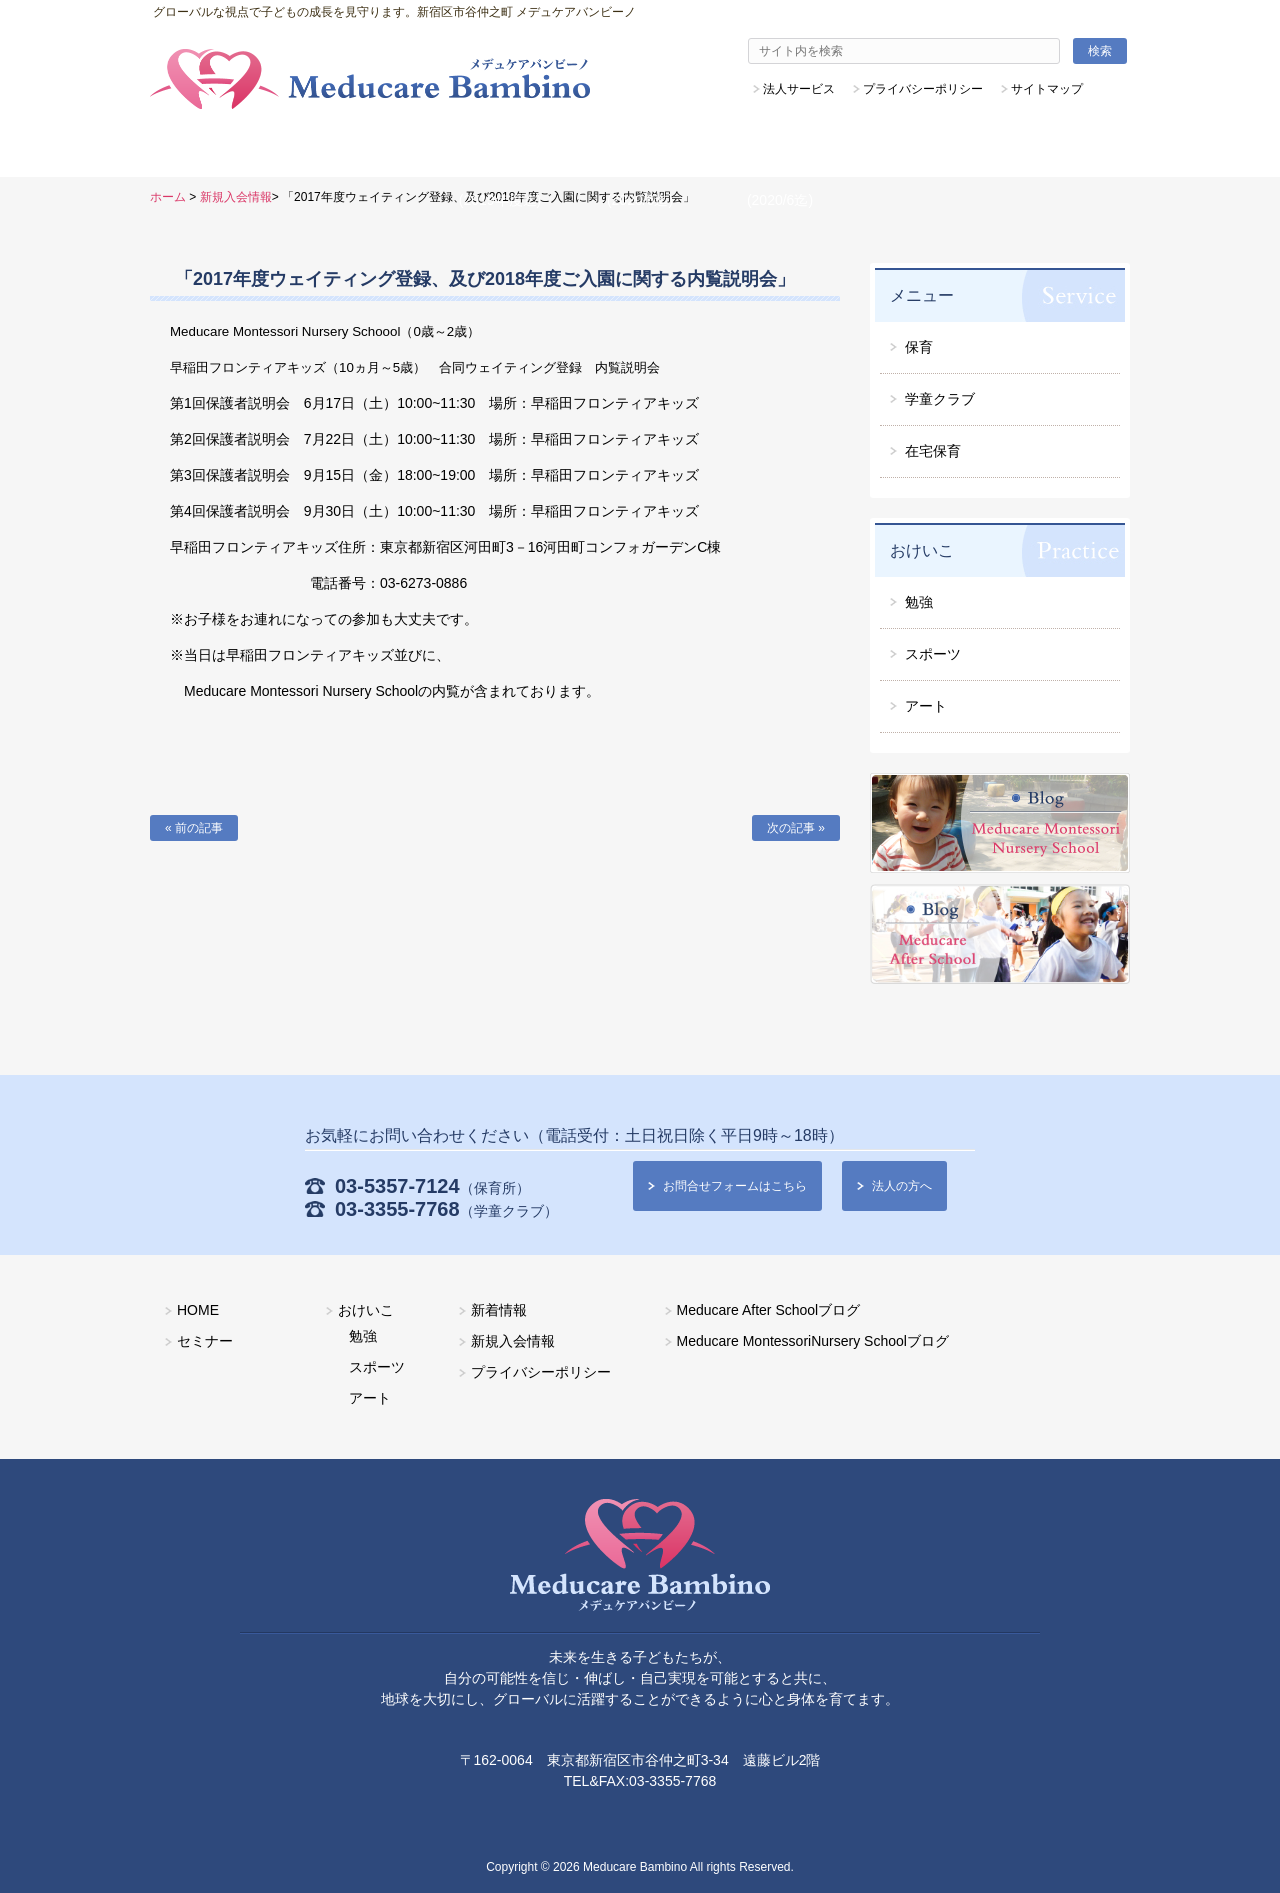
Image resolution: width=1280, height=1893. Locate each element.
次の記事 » (796, 828)
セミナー (205, 1341)
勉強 (363, 1336)
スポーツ (377, 1367)
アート (370, 1398)
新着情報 (499, 1310)
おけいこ (366, 1310)
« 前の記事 (194, 828)
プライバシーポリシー (541, 1372)
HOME (198, 1310)
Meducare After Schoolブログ (769, 1310)
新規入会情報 (236, 197)
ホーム (168, 197)
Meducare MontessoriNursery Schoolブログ (813, 1341)
